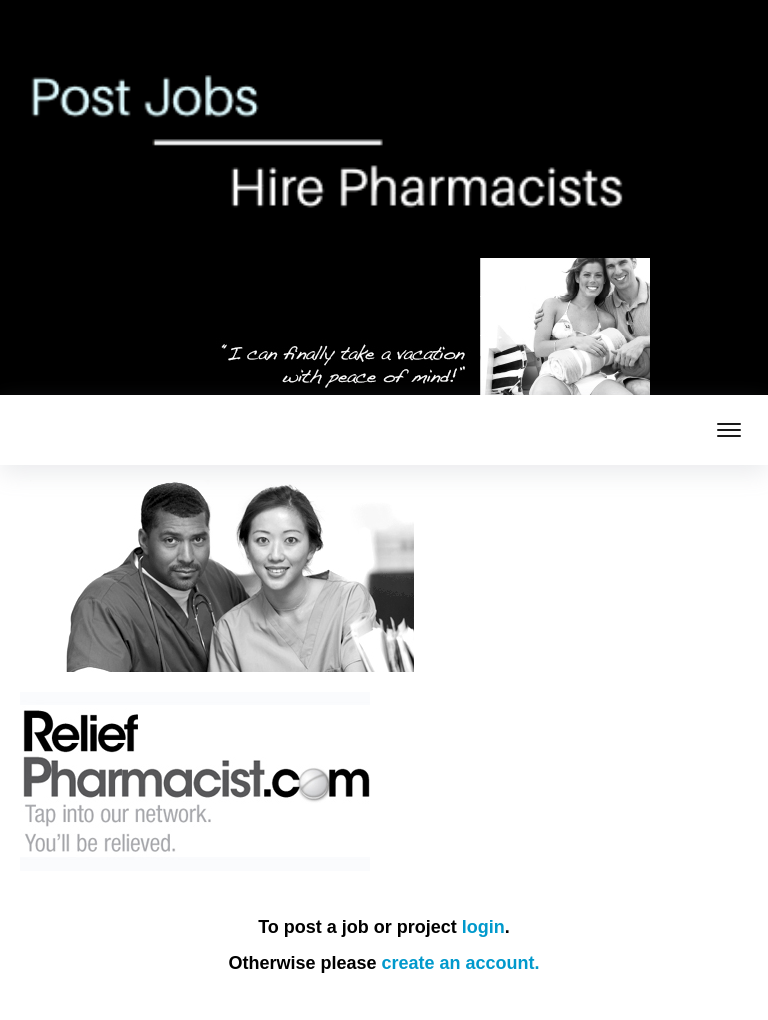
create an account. (461, 963)
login (483, 927)
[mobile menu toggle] (729, 430)
